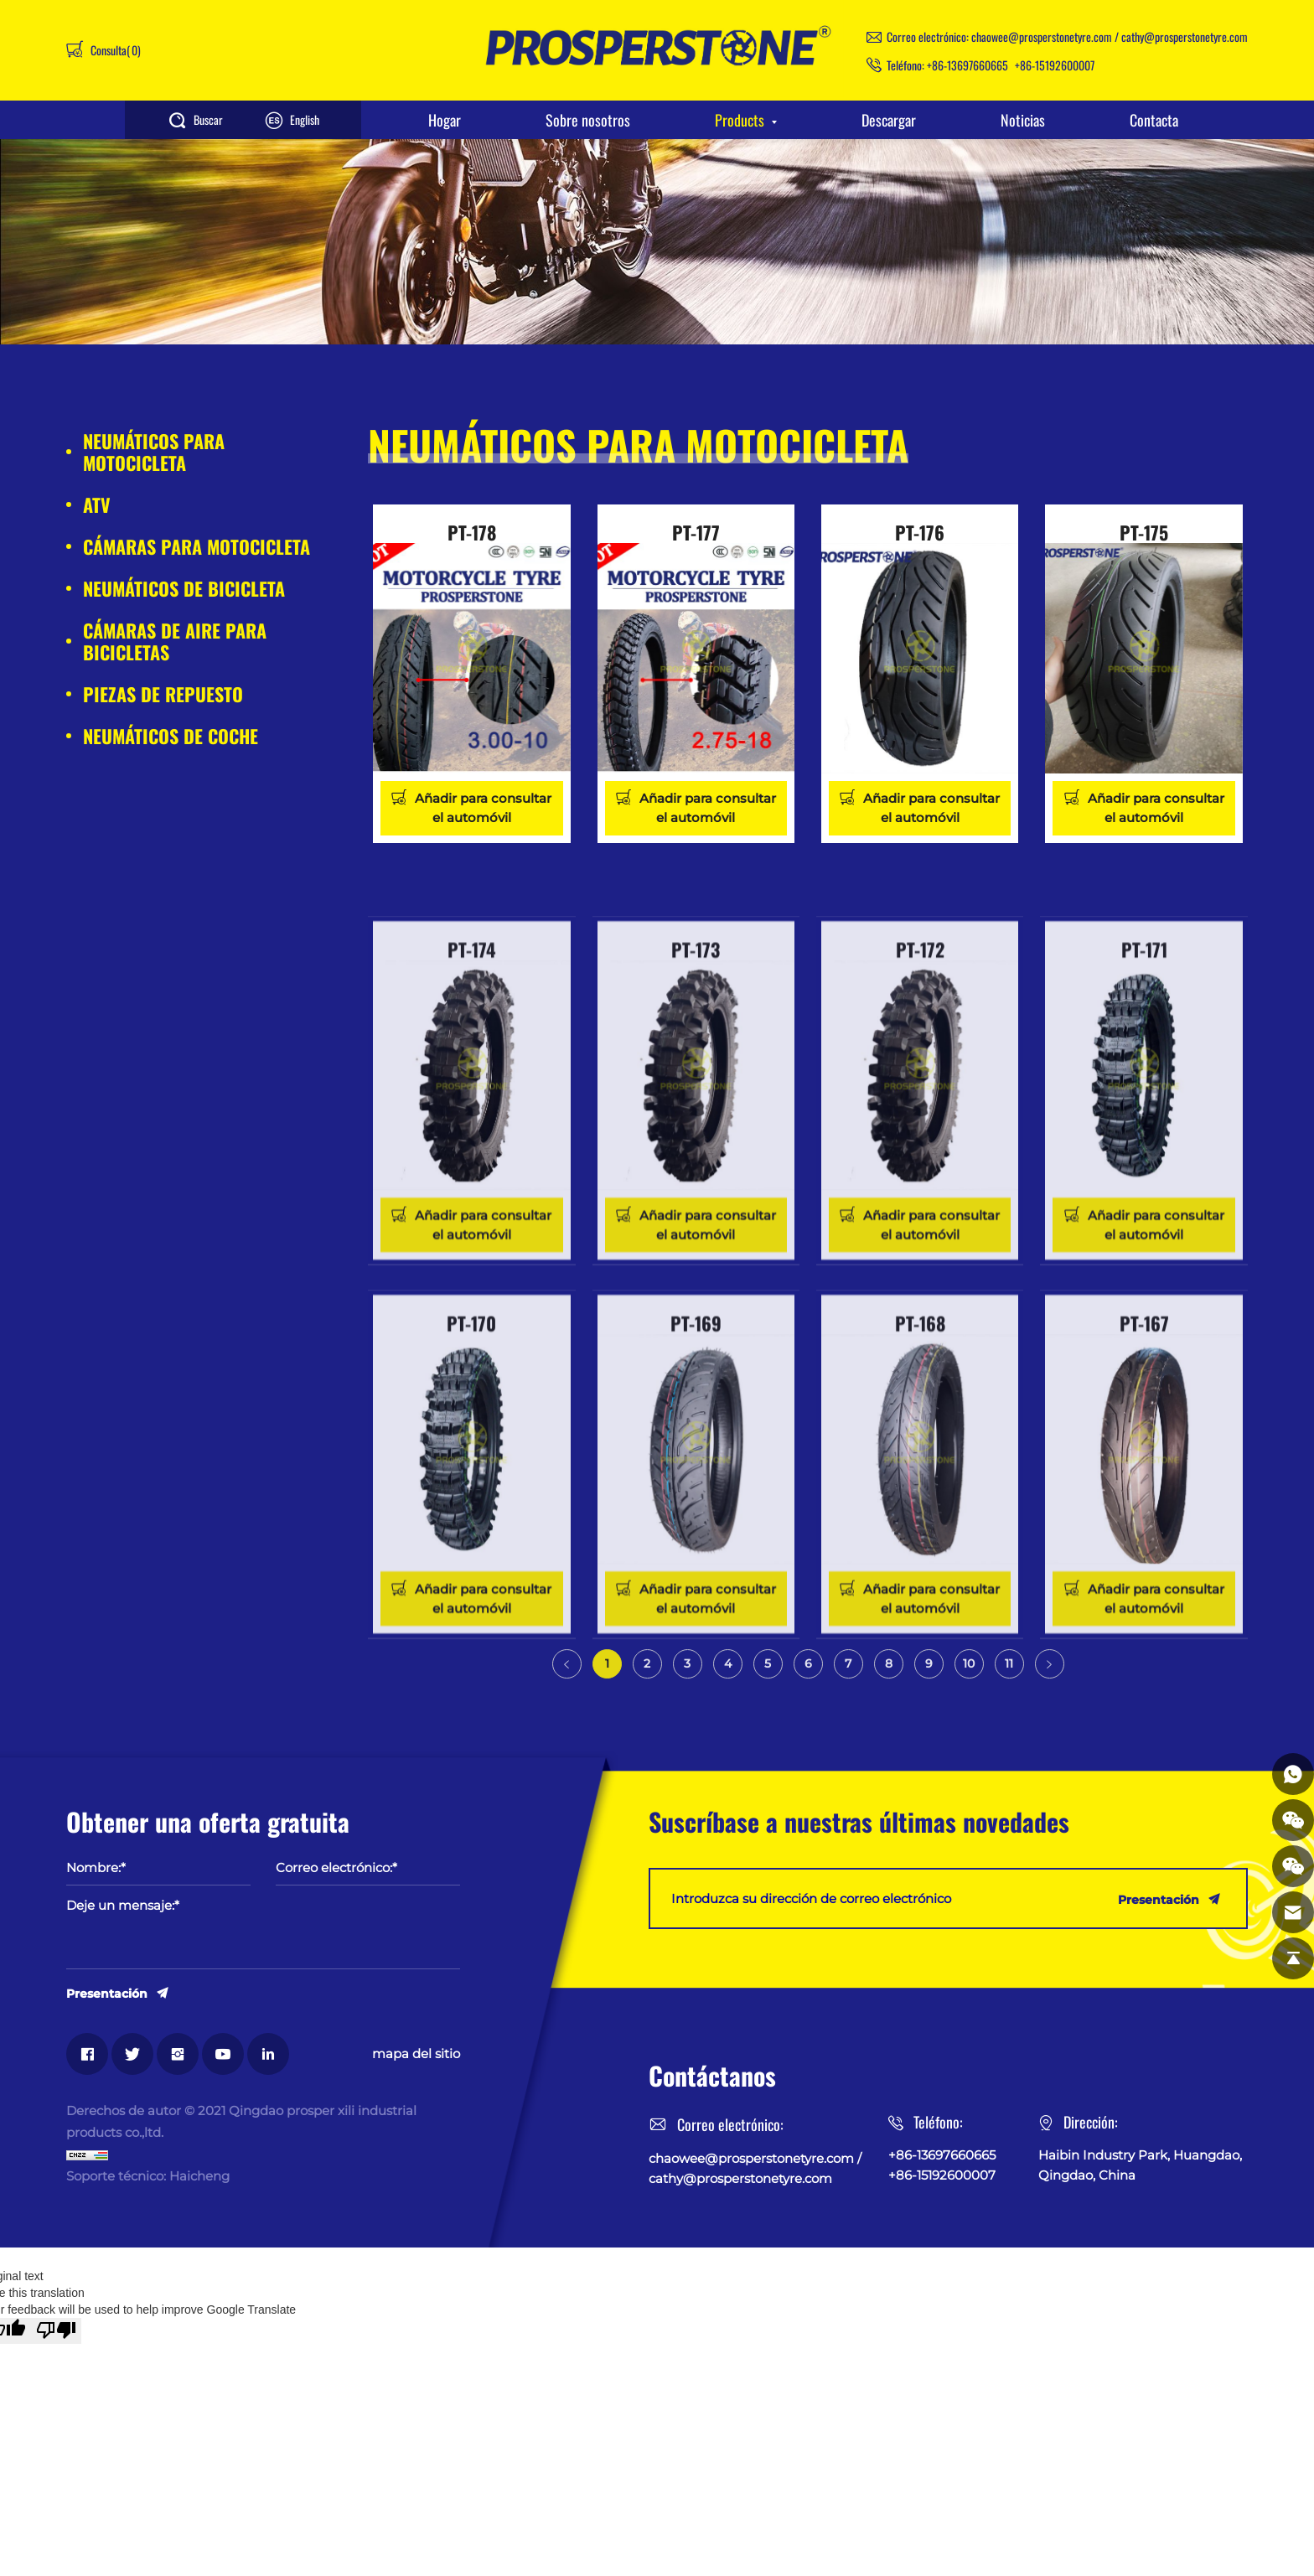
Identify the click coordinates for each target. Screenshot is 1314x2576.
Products (739, 120)
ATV (97, 504)
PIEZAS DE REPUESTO (163, 693)
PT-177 (696, 532)
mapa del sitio (416, 2053)
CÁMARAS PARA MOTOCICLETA (196, 546)
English (304, 119)
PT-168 (920, 1501)
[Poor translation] (56, 2331)
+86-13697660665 (967, 65)
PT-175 (1144, 532)
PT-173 (695, 1127)
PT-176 (919, 532)
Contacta (1154, 120)
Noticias (1023, 120)
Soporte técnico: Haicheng (148, 2176)
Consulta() (114, 50)
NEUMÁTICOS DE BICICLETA (184, 588)
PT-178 (471, 532)
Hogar (444, 120)
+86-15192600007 (1054, 65)
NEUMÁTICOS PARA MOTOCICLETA (154, 451)
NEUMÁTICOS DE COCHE (170, 735)
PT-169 (696, 1501)
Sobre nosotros (588, 120)
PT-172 (920, 1127)
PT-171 (1144, 1127)
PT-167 (1144, 1501)
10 (969, 1677)
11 (1009, 1677)
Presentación (106, 1992)
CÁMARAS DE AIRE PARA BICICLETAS (174, 641)
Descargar (888, 120)
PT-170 (471, 1501)
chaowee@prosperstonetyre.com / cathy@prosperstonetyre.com (1109, 36)
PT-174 (471, 1127)
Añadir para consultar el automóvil (483, 807)
